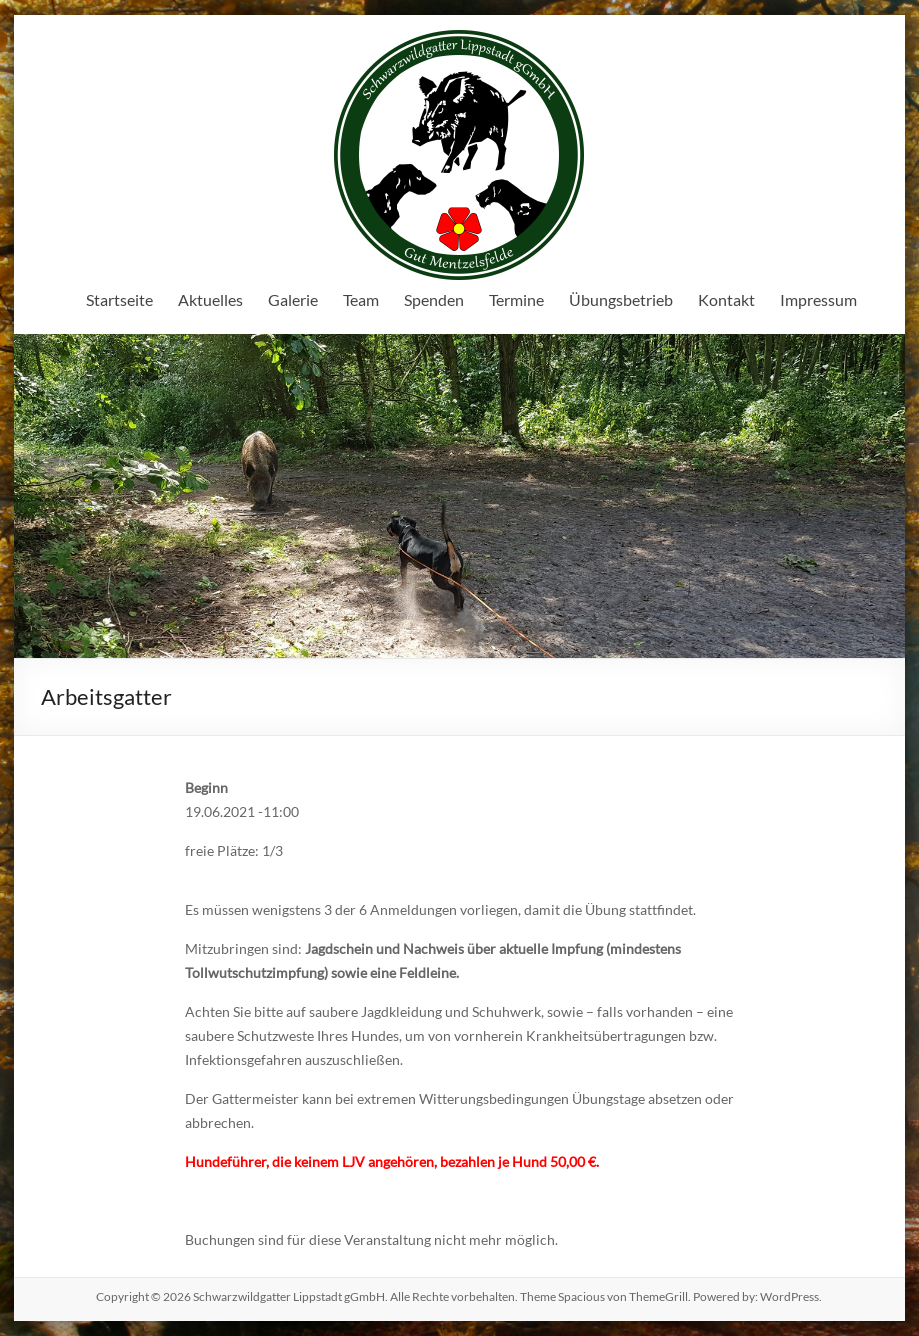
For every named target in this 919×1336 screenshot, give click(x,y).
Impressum (818, 299)
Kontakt (726, 299)
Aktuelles (210, 299)
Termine (516, 299)
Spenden (434, 299)
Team (361, 299)
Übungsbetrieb (621, 299)
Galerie (293, 299)
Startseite (119, 299)
